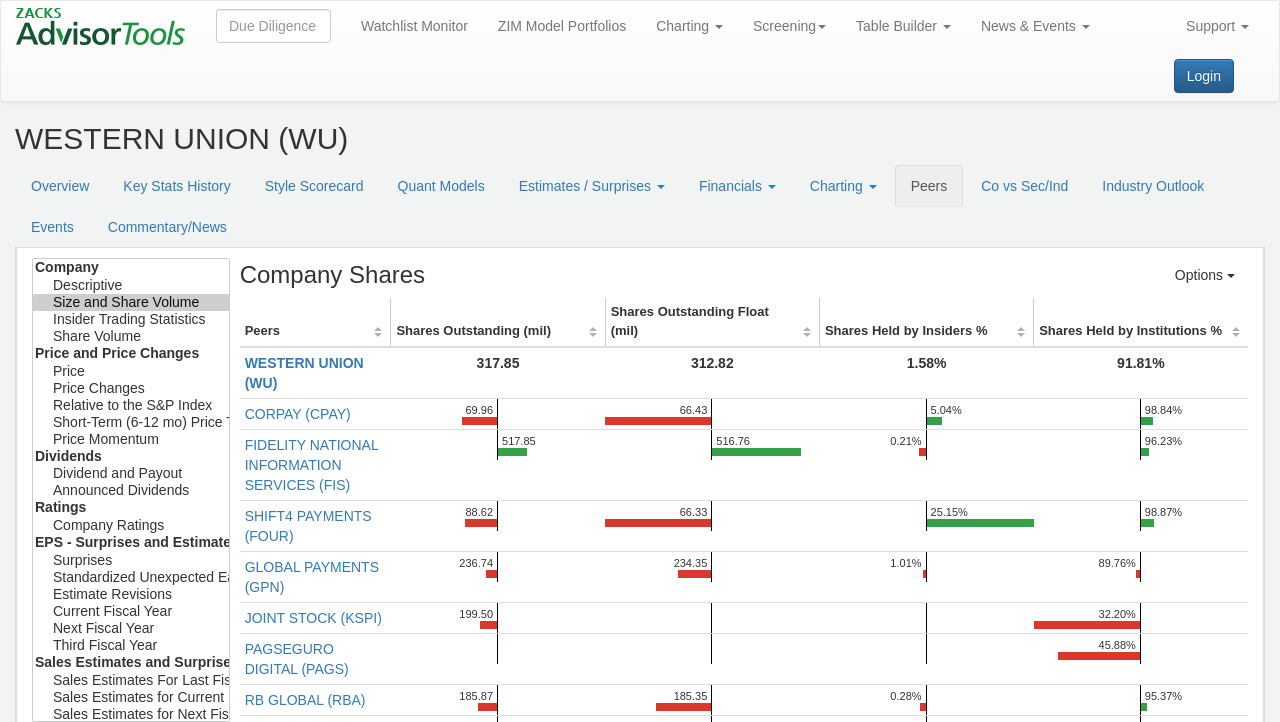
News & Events (1035, 26)
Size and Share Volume (131, 302)
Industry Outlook (1153, 186)
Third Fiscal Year (131, 645)
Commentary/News (167, 227)
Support (1217, 26)
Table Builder (903, 26)
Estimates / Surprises (592, 186)
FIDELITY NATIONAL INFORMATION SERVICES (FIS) (312, 465)
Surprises (131, 560)
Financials (737, 186)
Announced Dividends (131, 490)
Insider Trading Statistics (131, 319)
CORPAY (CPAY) (298, 414)
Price (131, 371)
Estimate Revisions (131, 594)
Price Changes (131, 388)
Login (1204, 76)
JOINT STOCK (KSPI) (313, 618)
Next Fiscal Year (131, 628)
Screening (789, 26)
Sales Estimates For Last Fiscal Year (131, 680)
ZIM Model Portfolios (562, 26)
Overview (60, 186)
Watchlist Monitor (414, 26)
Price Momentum (131, 439)
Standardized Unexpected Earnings (131, 577)
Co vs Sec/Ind (1024, 186)
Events (52, 227)
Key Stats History (176, 186)
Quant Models (441, 186)
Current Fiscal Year (131, 611)
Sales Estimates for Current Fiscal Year (131, 697)
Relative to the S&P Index (131, 405)
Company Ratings (131, 525)
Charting (689, 26)
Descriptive (131, 285)
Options (1205, 275)
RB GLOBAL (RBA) (305, 700)
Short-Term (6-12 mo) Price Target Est (131, 422)
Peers (929, 186)
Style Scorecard (314, 186)
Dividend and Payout (131, 473)
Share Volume (131, 336)
